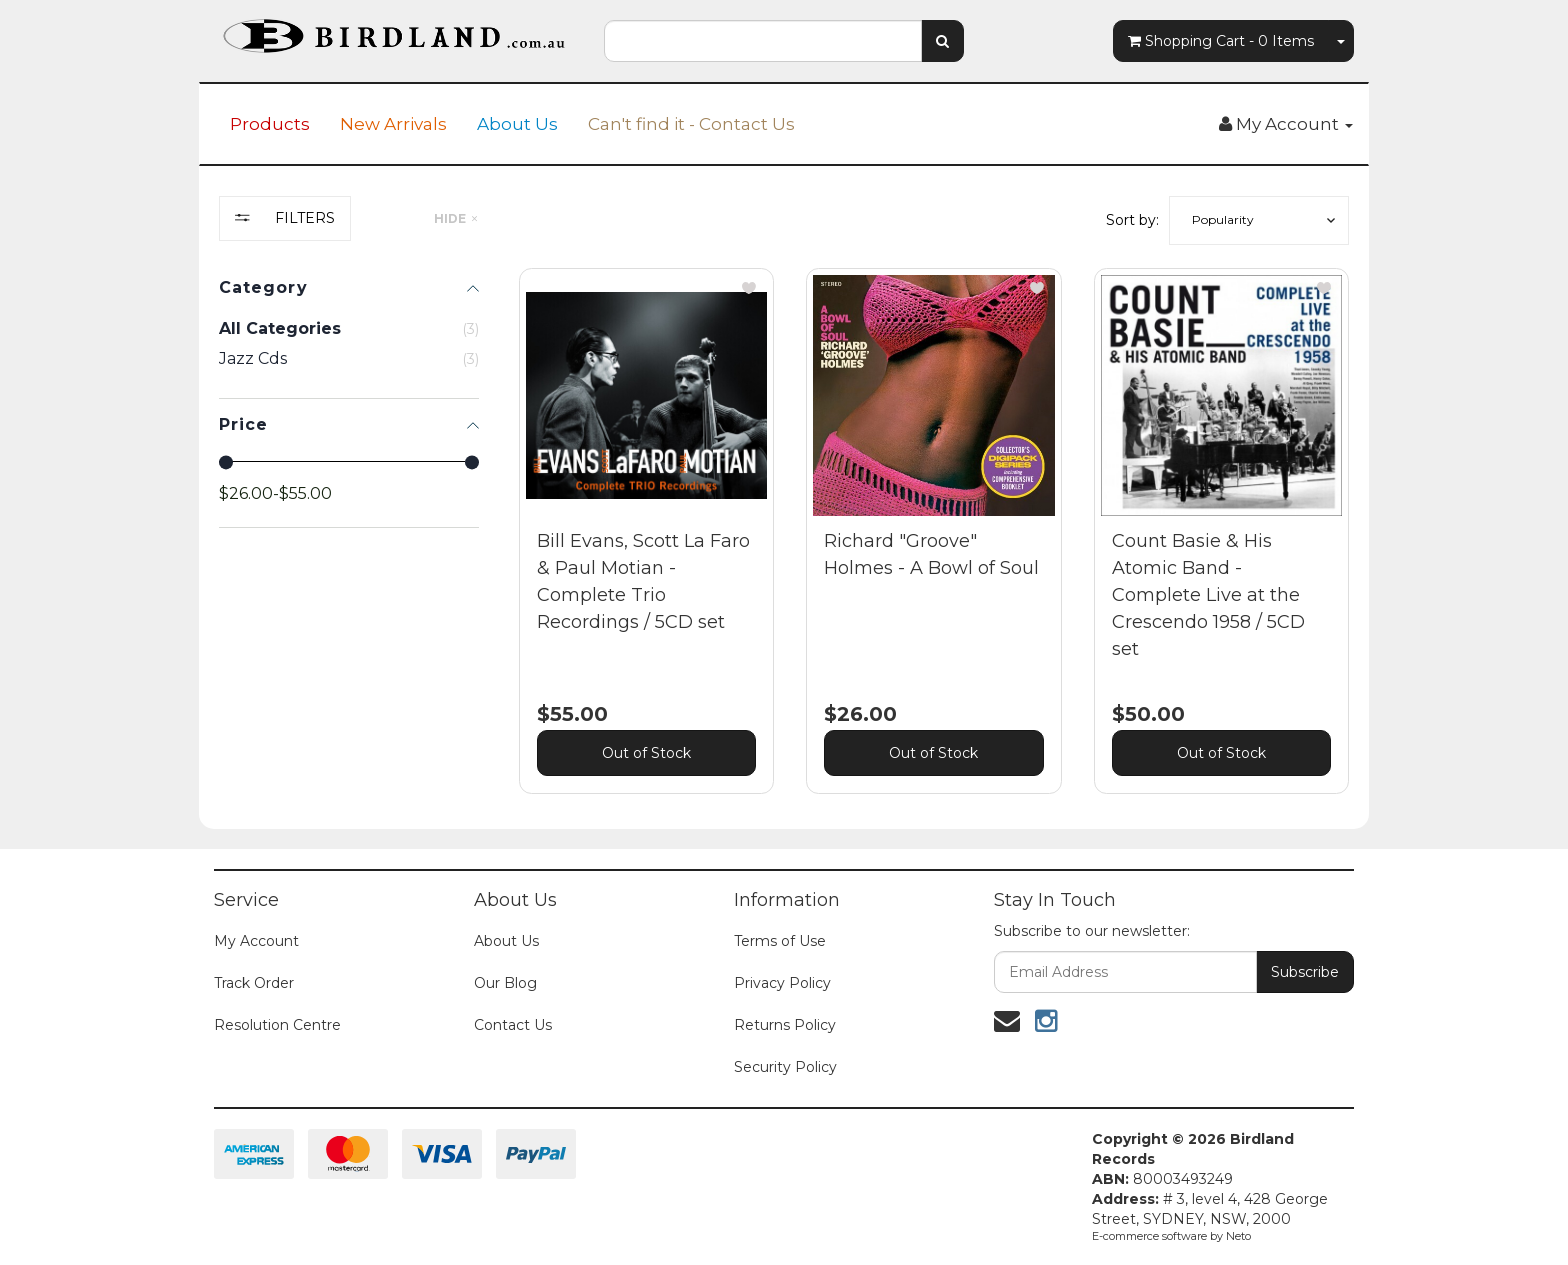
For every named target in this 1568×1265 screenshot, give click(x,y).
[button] (1259, 220)
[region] (349, 510)
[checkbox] (349, 359)
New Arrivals (393, 124)
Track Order (254, 983)
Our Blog (505, 983)
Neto (1238, 1236)
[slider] (226, 462)
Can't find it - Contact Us (691, 124)
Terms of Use (780, 941)
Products (270, 124)
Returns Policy (785, 1025)
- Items (1221, 41)
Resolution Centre (277, 1025)
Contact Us (513, 1025)
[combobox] (763, 41)
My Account (256, 941)
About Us (517, 124)
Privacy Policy (782, 983)
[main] (934, 546)
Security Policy (785, 1067)
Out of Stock (646, 753)
